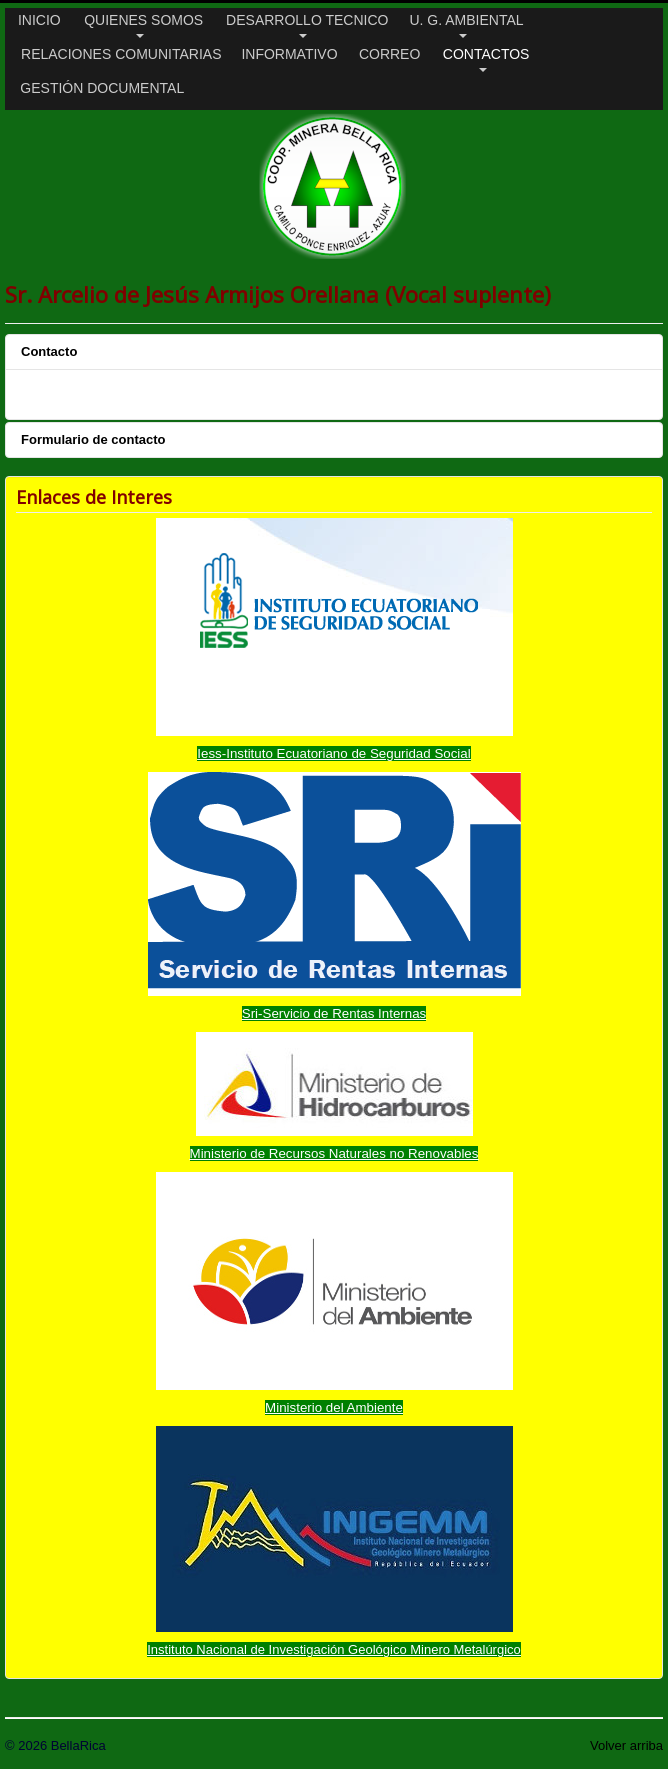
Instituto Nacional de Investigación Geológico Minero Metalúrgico (334, 1649)
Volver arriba (626, 1745)
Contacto (49, 351)
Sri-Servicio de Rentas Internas (334, 1013)
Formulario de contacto (93, 439)
